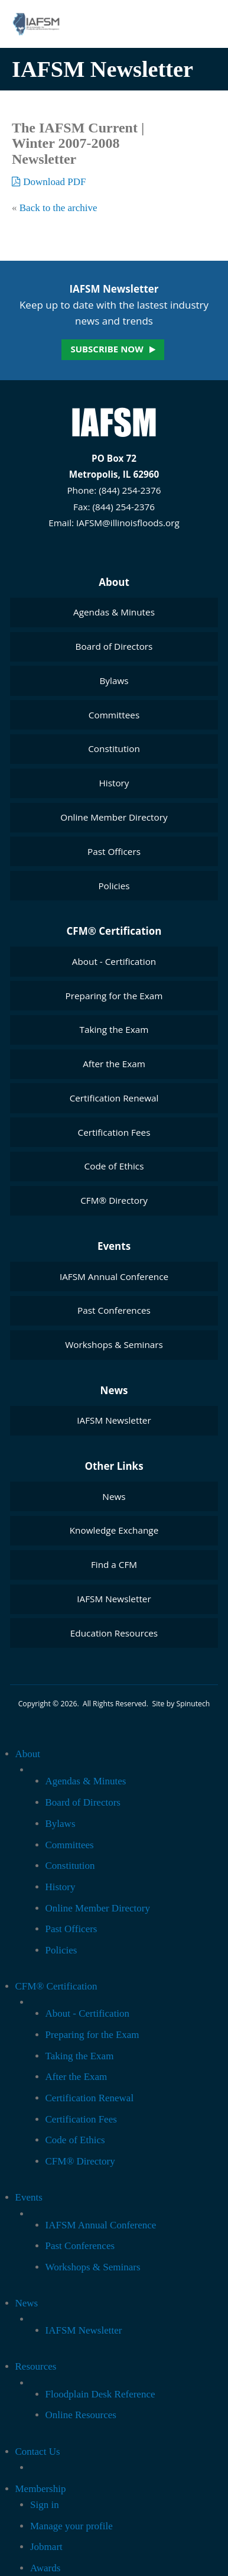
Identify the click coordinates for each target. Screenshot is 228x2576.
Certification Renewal (114, 1098)
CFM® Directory (114, 1200)
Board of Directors (114, 646)
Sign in (44, 2504)
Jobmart (46, 2546)
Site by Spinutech (181, 1704)
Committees (114, 715)
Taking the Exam (113, 1029)
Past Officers (114, 851)
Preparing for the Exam (114, 996)
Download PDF (49, 181)
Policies (113, 886)
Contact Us (37, 2451)
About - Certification (114, 961)
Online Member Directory (113, 817)
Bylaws (113, 680)
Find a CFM (114, 1564)
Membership (40, 2488)
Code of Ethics (114, 1166)
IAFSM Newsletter (114, 1420)
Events (114, 1246)
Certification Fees (114, 1132)
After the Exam (114, 1064)
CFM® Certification (114, 931)
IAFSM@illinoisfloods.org (128, 523)
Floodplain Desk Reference (100, 2394)
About (114, 582)
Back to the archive (58, 207)
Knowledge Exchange (114, 1530)
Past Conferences (114, 1310)
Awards (45, 2568)
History (114, 783)
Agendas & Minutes (114, 612)
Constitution (114, 748)
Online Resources (80, 2415)
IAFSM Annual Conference (114, 1276)
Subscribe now (106, 349)
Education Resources (114, 1633)
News (114, 1390)
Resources (36, 2366)
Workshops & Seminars (114, 1344)
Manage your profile (71, 2526)
